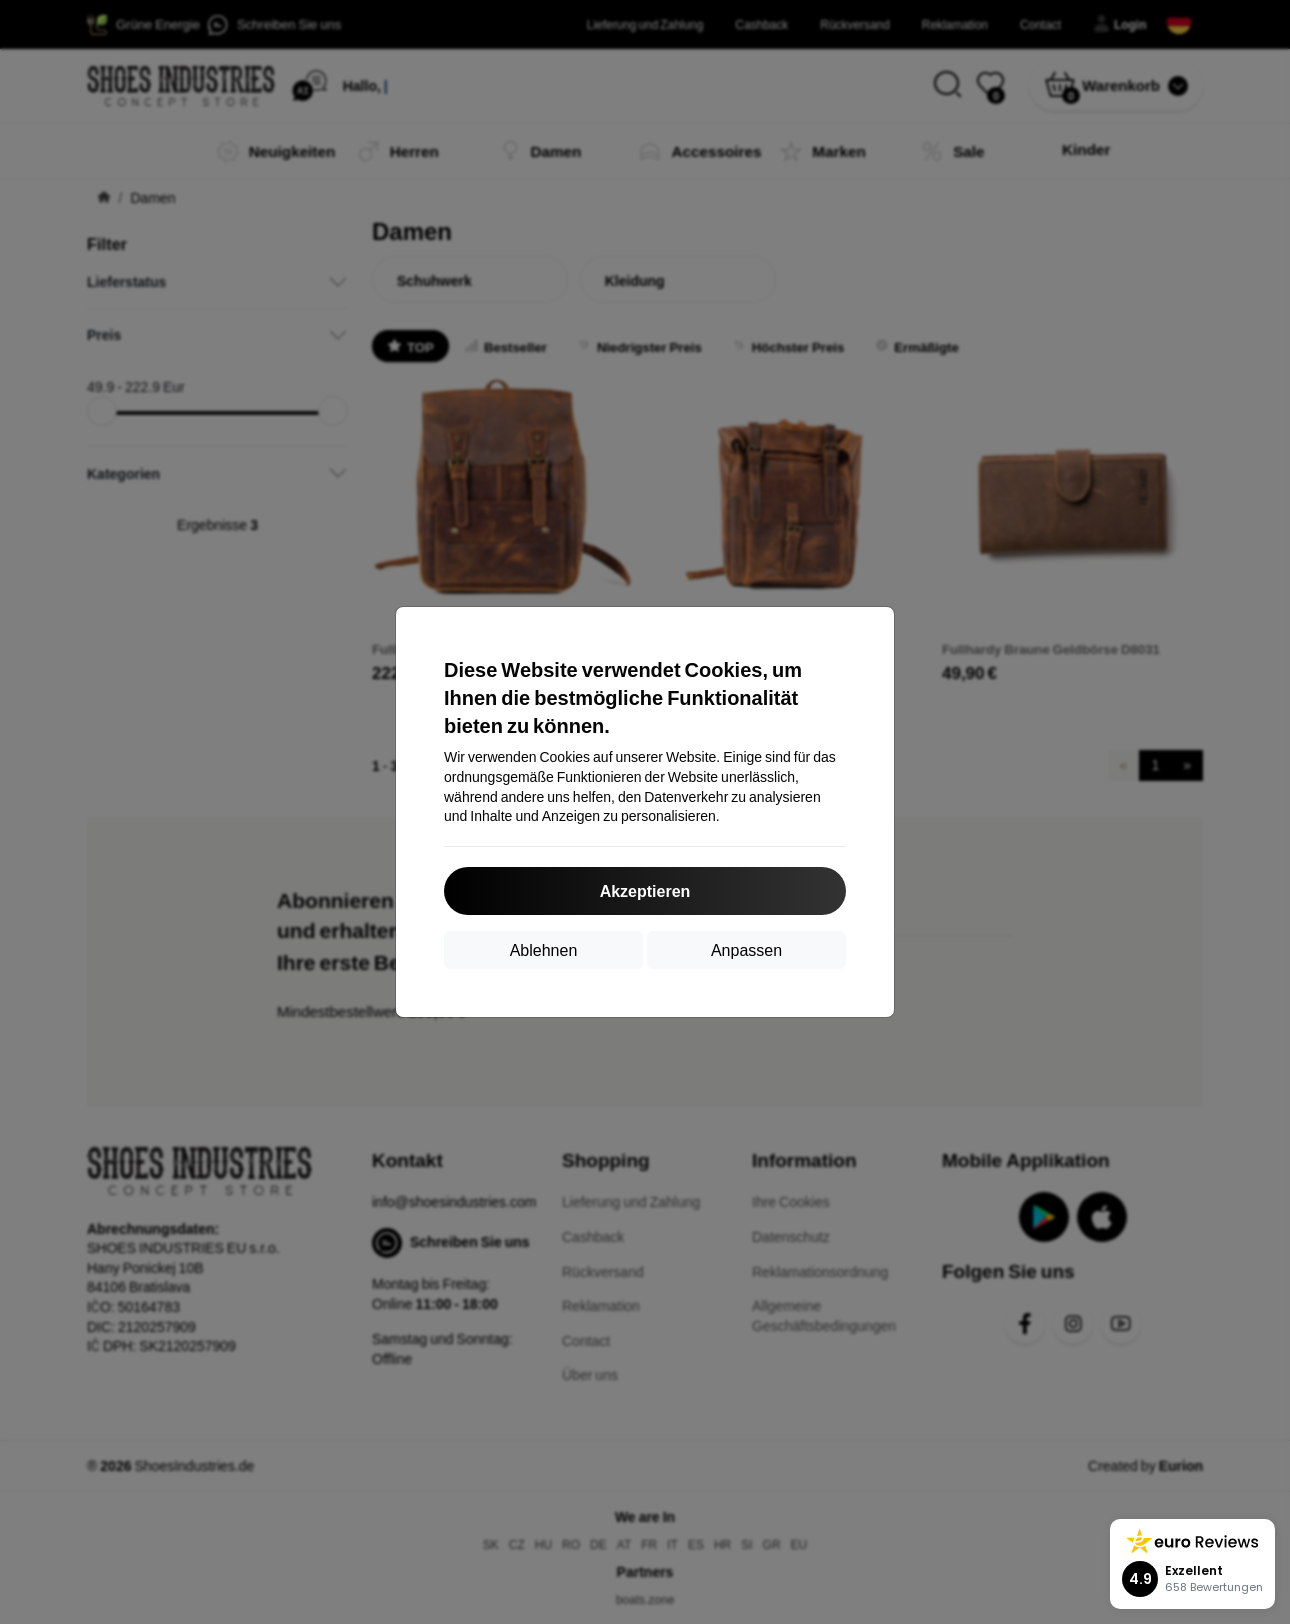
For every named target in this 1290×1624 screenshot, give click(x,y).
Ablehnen (544, 949)
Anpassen (746, 949)
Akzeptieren (645, 890)
